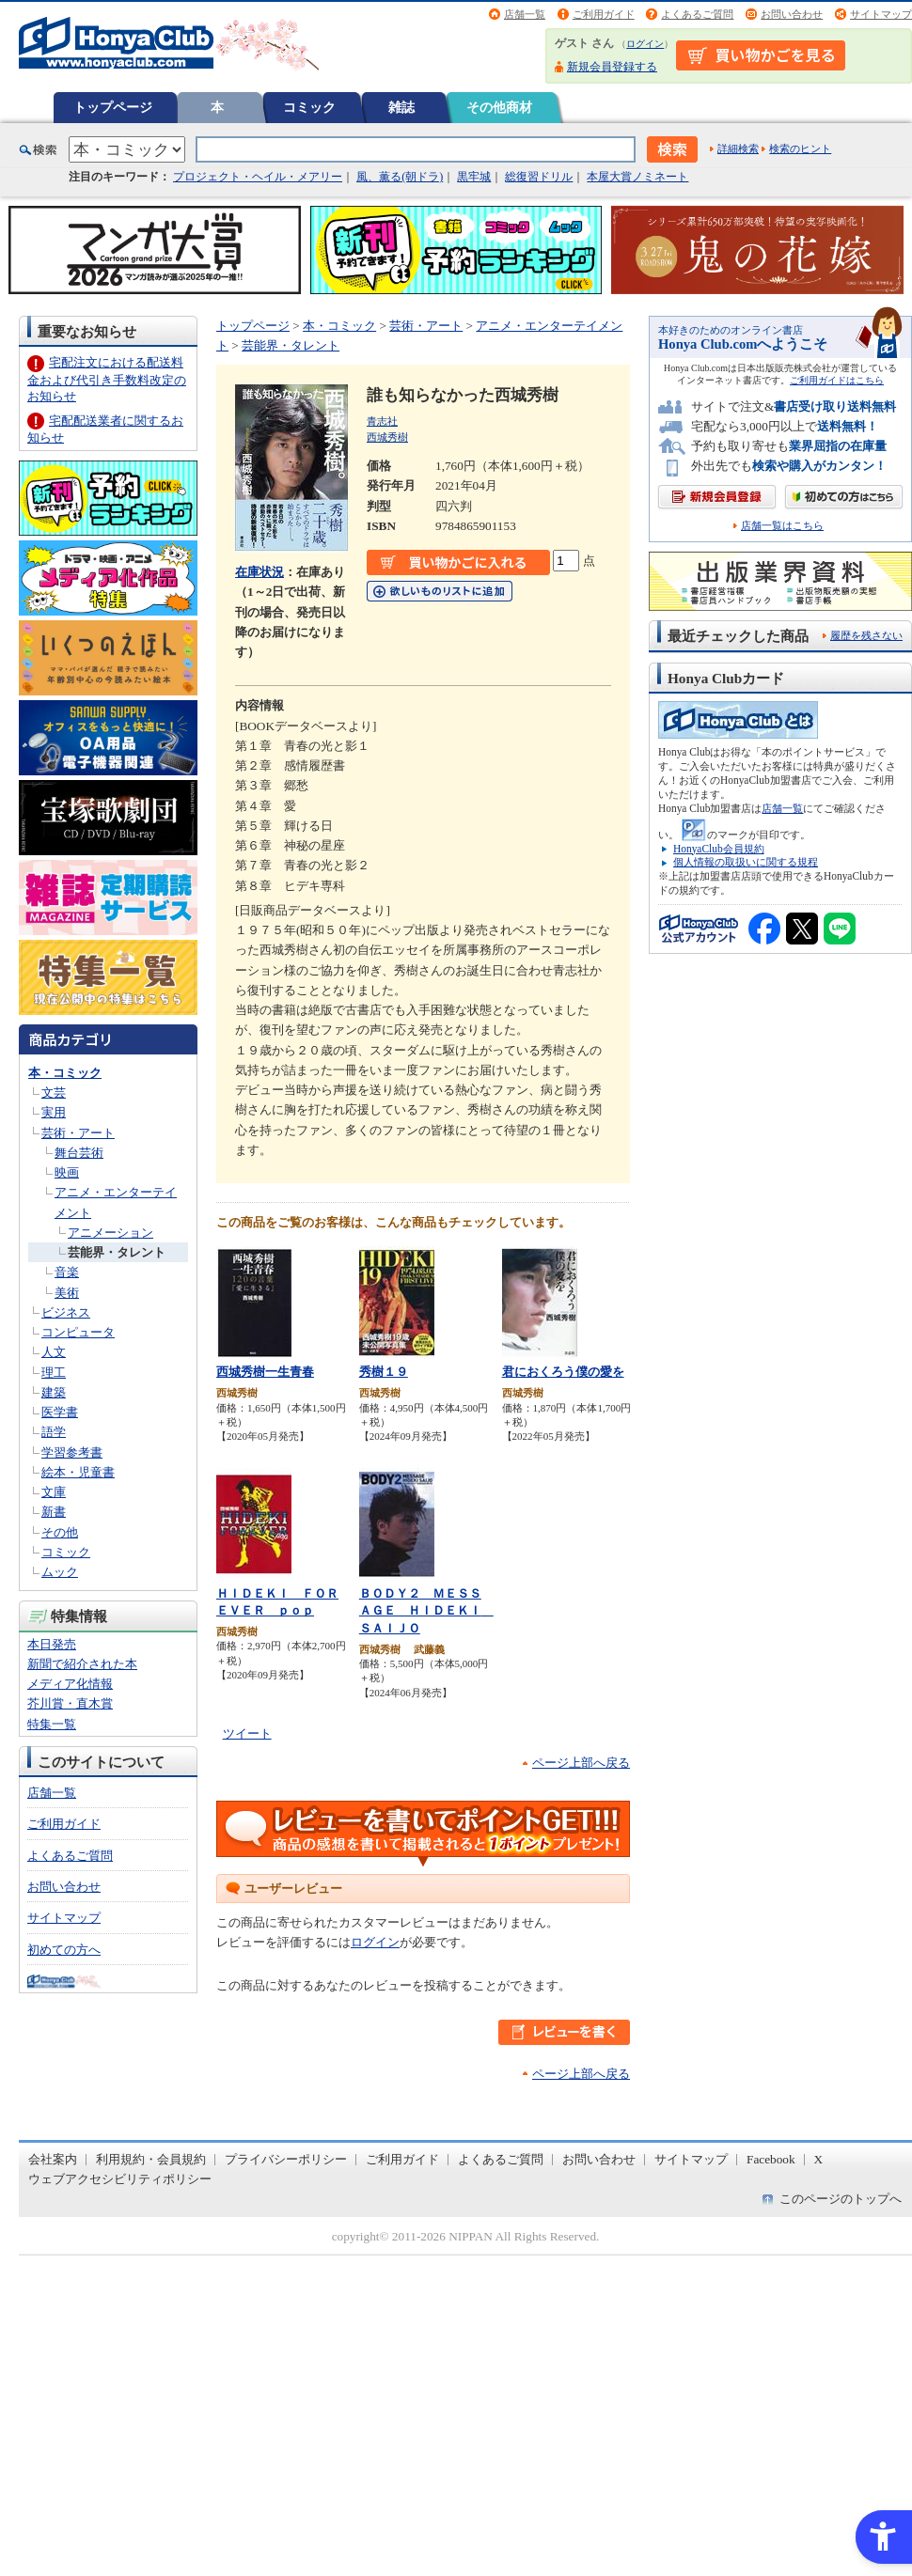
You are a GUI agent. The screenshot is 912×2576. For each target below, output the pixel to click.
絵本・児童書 (78, 1472)
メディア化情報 (70, 1684)
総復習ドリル (539, 176)
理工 (53, 1373)
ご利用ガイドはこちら (837, 380)
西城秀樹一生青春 (265, 1372)
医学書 (59, 1412)
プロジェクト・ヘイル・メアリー (257, 176)
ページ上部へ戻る (581, 1763)
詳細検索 (738, 148)
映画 (67, 1172)
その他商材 (499, 107)
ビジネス (65, 1312)
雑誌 (401, 107)
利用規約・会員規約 (151, 2159)
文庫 (53, 1492)
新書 (53, 1512)
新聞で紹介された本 (82, 1664)
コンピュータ (78, 1332)
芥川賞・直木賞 (70, 1703)
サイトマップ (881, 14)
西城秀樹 (387, 437)
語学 (53, 1432)
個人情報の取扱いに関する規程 (745, 861)
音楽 (67, 1272)
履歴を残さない (866, 635)
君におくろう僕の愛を (563, 1372)
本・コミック (65, 1073)
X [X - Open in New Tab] (819, 2159)
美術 (67, 1293)
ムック (59, 1572)
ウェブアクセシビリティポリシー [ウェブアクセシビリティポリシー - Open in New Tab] (120, 2179)
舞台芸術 (79, 1153)
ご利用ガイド (604, 14)
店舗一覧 (524, 14)
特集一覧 (51, 1724)
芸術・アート (78, 1133)
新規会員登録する (612, 66)
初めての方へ (64, 1950)
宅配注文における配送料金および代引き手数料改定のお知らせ (106, 379)
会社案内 (52, 2159)
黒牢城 (474, 176)
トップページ (112, 107)
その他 (59, 1532)
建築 (53, 1392)
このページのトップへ (840, 2199)
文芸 (53, 1092)
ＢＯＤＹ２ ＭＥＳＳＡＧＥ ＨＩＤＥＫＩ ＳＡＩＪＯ (426, 1610)
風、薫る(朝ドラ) (399, 176)
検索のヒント (800, 148)
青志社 (382, 421)
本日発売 (51, 1644)
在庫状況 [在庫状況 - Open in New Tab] (259, 572)
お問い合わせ (792, 14)
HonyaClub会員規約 (718, 848)
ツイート (247, 1733)
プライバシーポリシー (286, 2159)
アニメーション (110, 1233)
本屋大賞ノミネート (637, 176)
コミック (309, 107)
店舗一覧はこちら (782, 526)
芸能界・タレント (116, 1252)
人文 (53, 1352)
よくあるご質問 (697, 14)
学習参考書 (71, 1452)
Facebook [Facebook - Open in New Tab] (771, 2159)
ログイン (645, 44)
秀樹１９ (383, 1372)
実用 (53, 1112)
